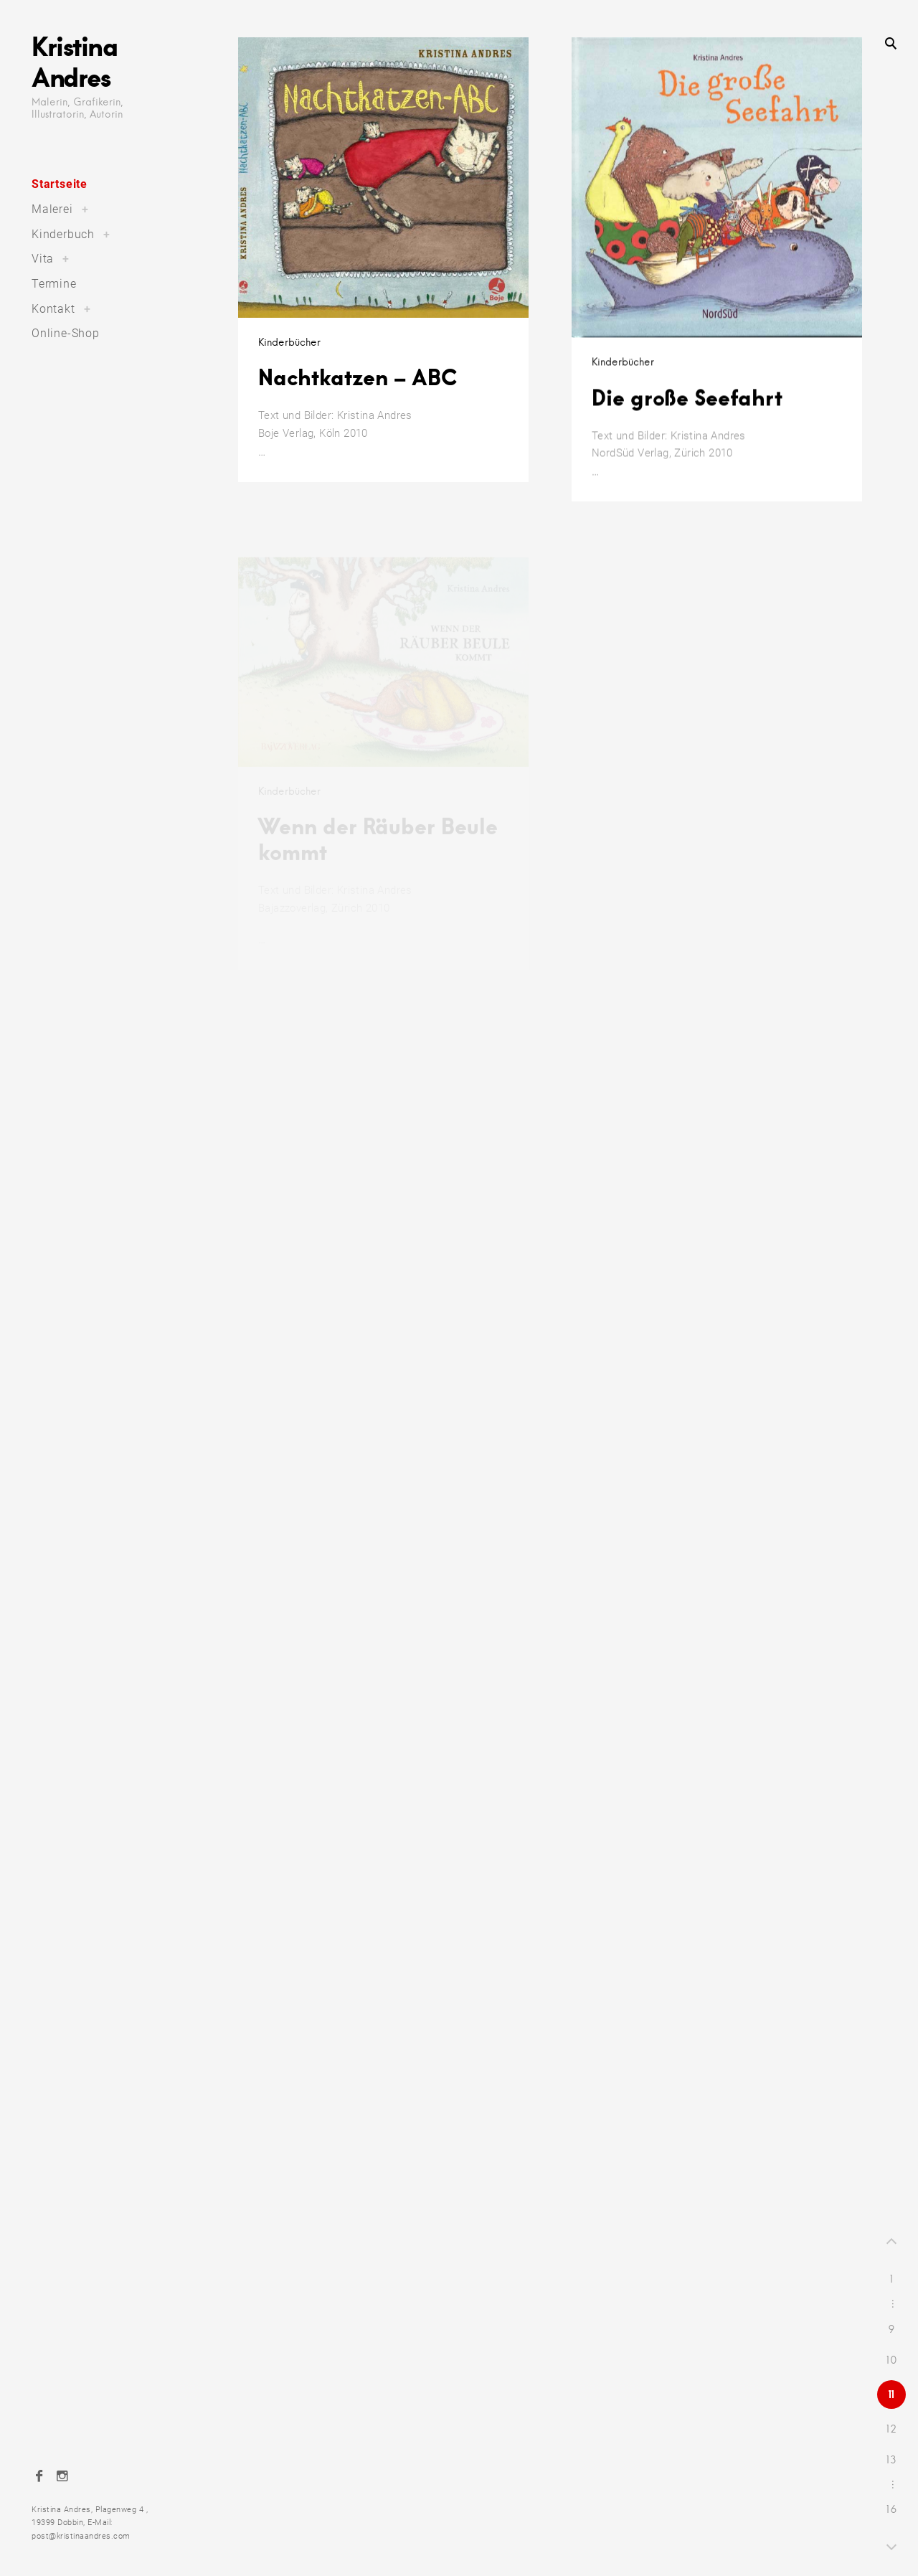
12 (891, 2428)
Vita (43, 258)
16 (892, 2509)
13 (891, 2459)
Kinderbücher (289, 342)
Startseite (59, 184)
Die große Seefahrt (687, 411)
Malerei (52, 209)
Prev (891, 2243)
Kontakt (53, 309)
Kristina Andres (74, 61)
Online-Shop (66, 333)
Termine (54, 284)
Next (891, 2545)
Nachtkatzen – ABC (357, 377)
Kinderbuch (63, 234)
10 (892, 2360)
